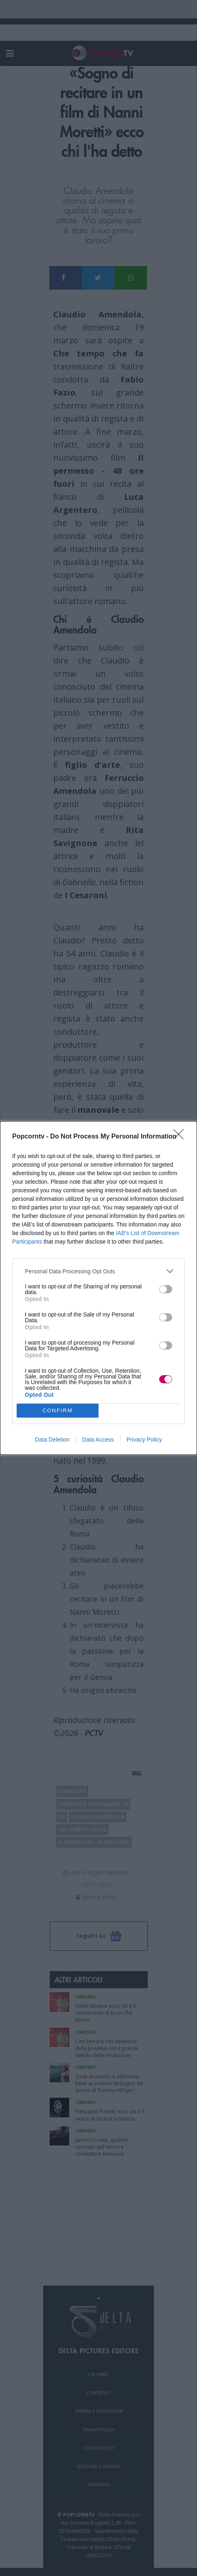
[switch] (165, 1289)
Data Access (98, 1439)
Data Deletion (52, 1439)
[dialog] (98, 1288)
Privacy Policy (144, 1439)
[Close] (181, 1137)
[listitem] (98, 1271)
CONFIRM (57, 1411)
